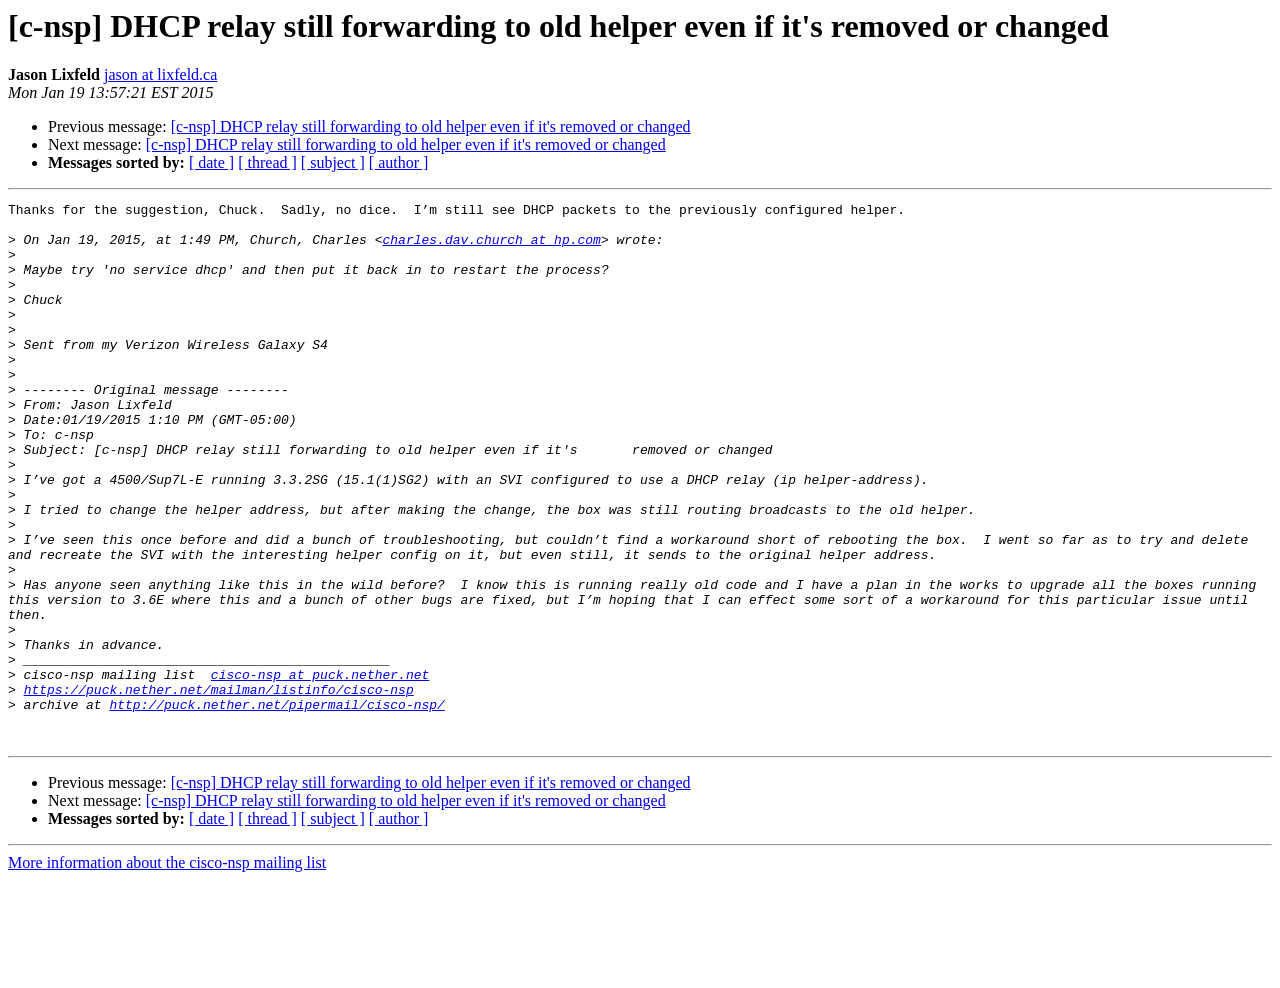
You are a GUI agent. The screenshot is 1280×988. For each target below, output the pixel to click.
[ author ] (399, 162)
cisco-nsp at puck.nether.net (320, 770)
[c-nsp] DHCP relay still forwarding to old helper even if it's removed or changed (431, 126)
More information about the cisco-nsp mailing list (167, 970)
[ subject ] (333, 162)
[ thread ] (267, 162)
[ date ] (211, 162)
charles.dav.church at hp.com (491, 248)
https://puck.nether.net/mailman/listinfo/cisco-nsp (219, 788)
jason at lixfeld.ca (160, 74)
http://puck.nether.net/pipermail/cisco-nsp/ (276, 806)
